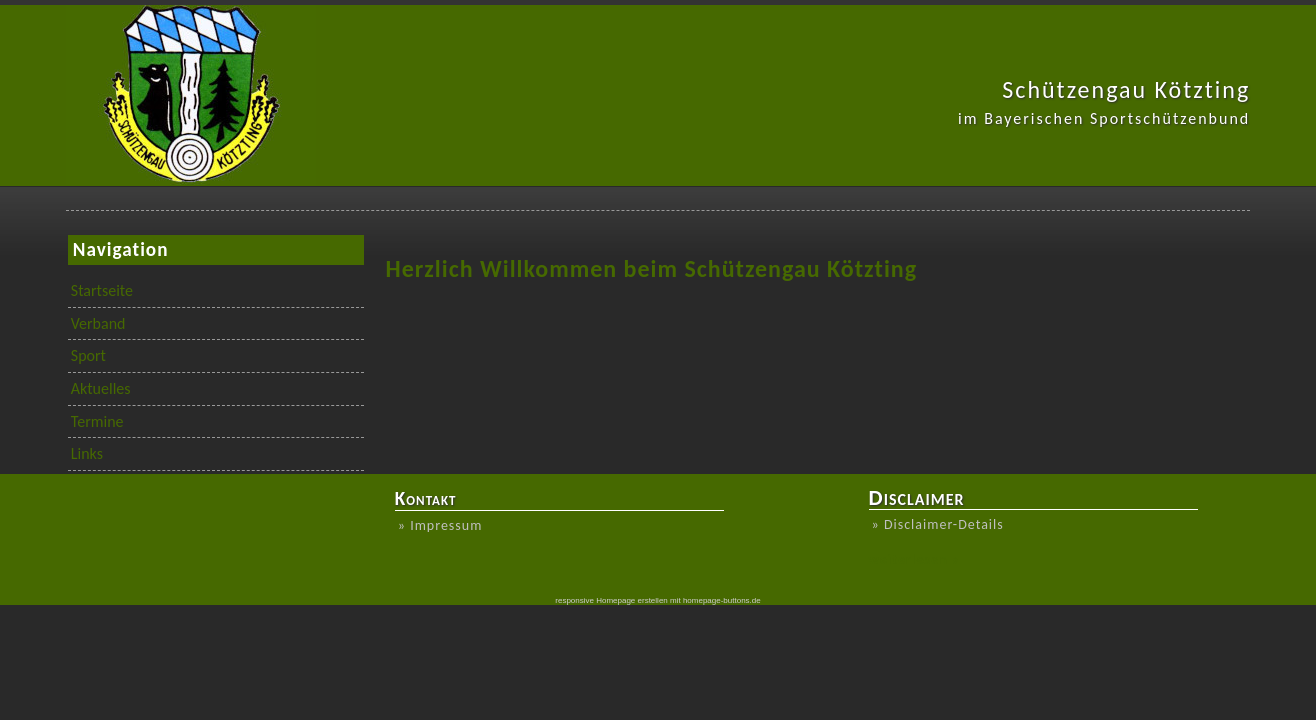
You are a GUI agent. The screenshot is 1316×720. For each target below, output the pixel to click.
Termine (97, 421)
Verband (98, 323)
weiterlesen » (915, 559)
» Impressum (440, 525)
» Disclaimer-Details (938, 524)
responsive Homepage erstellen (611, 600)
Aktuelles (101, 388)
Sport (88, 355)
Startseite (102, 290)
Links (87, 453)
